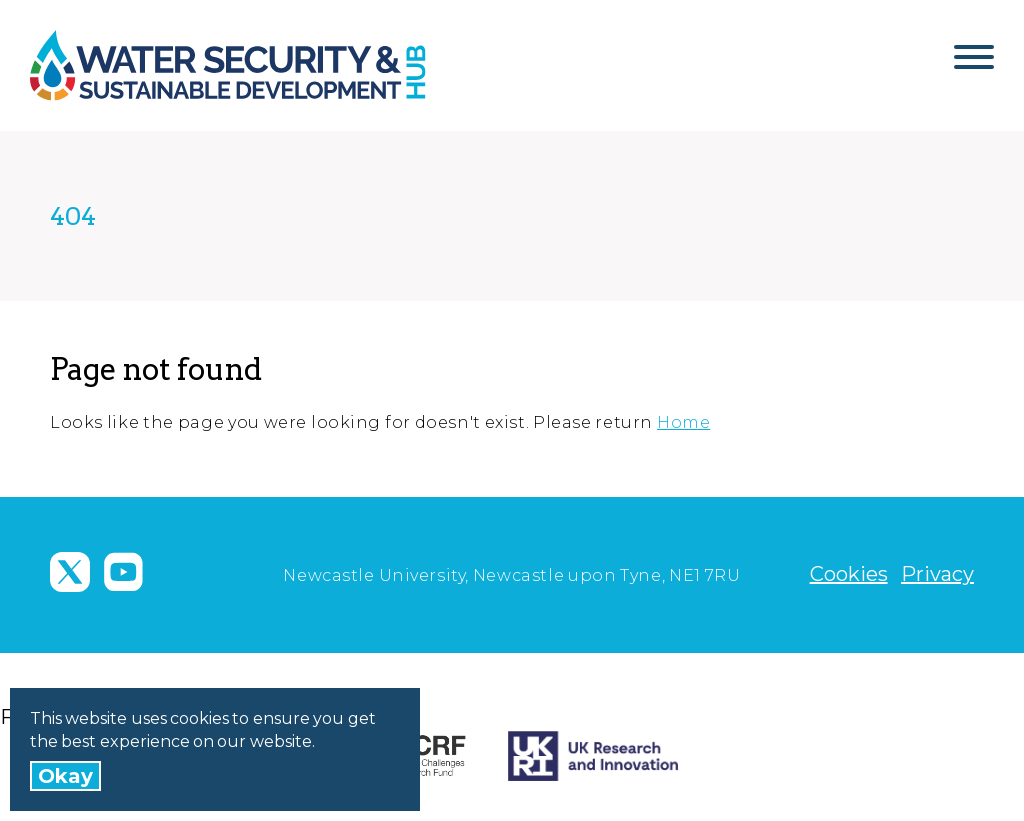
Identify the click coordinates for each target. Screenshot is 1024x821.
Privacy (937, 574)
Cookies (849, 574)
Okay (65, 776)
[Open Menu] (974, 65)
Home (683, 422)
